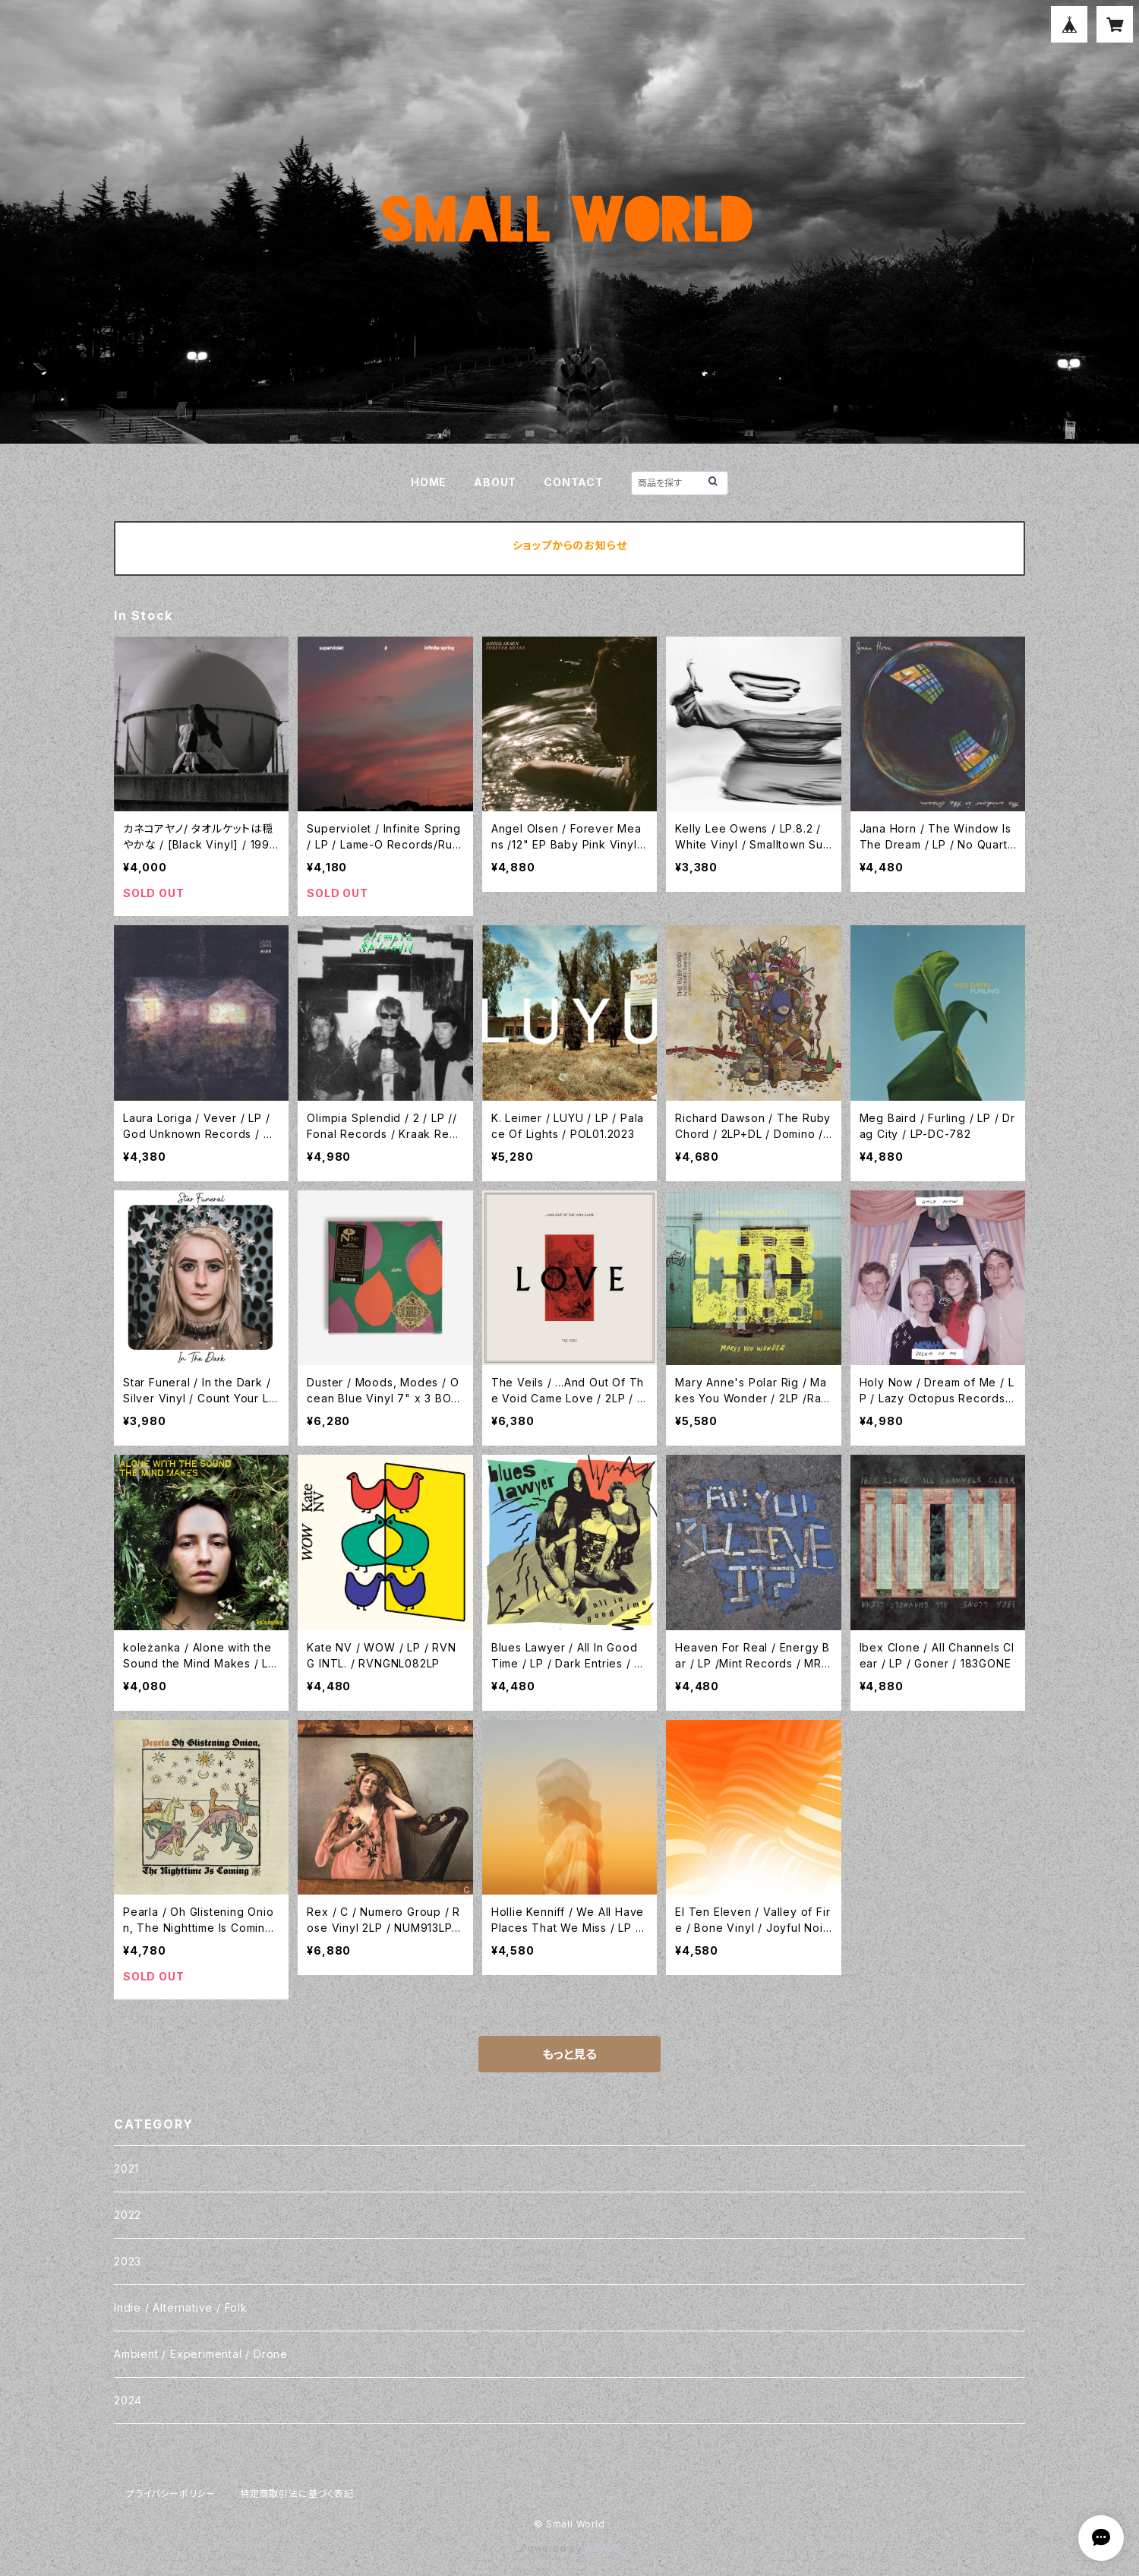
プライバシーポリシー (171, 2493)
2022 (127, 2214)
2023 (127, 2261)
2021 (126, 2168)
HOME (428, 482)
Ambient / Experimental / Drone (201, 2353)
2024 (128, 2400)
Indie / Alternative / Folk (181, 2307)
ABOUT (495, 482)
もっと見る (569, 2054)
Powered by (569, 2548)
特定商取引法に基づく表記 (297, 2493)
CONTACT (574, 482)
